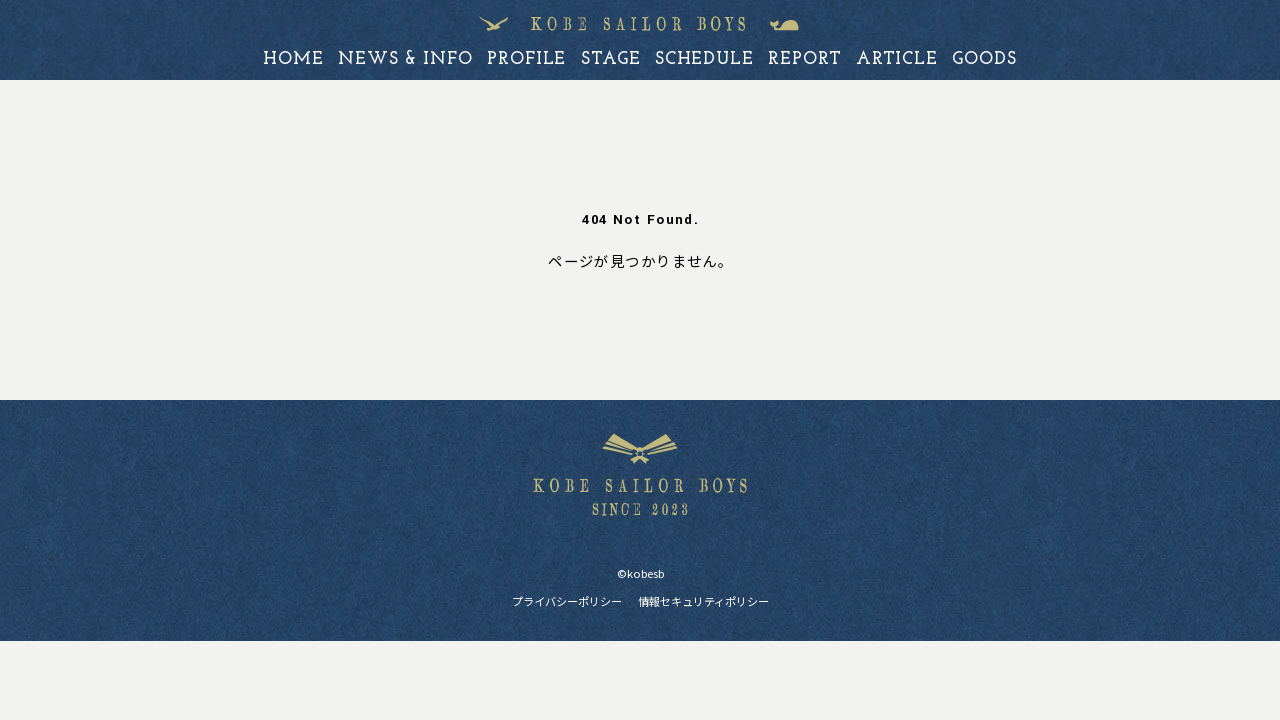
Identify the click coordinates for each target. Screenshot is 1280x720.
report (804, 59)
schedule (704, 59)
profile (526, 59)
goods (984, 59)
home (293, 59)
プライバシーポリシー (567, 601)
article (897, 59)
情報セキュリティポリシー (703, 601)
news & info (405, 59)
